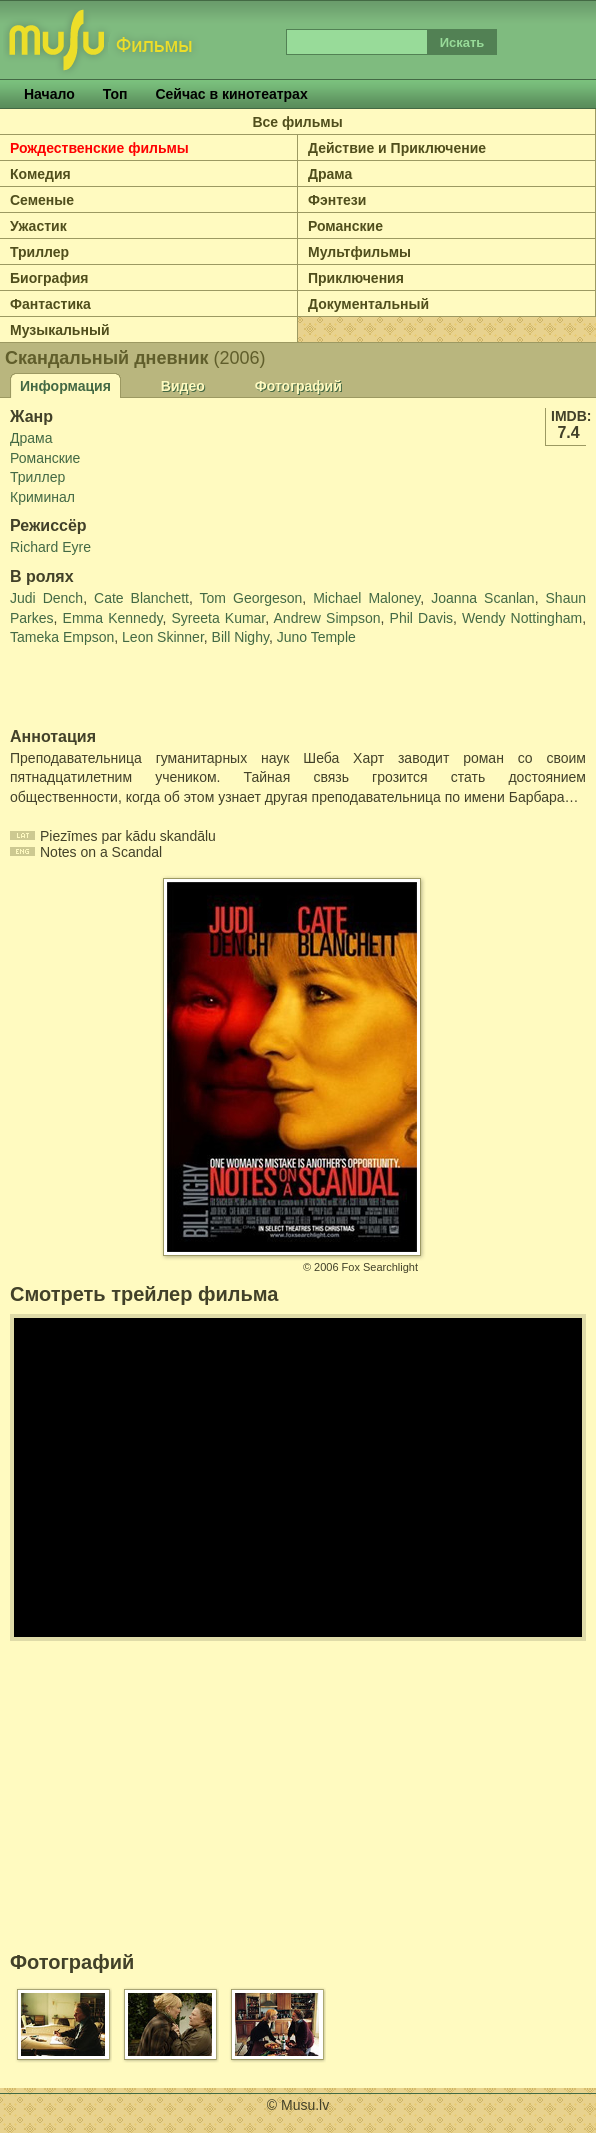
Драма (330, 174)
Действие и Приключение (397, 148)
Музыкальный (60, 330)
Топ (115, 94)
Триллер (39, 252)
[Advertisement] (127, 688)
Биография (49, 278)
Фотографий (298, 386)
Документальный (368, 304)
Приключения (356, 278)
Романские (345, 226)
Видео (183, 386)
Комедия (40, 174)
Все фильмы (297, 122)
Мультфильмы (359, 252)
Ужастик (38, 226)
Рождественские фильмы (99, 148)
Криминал (42, 497)
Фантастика (50, 304)
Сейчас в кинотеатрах (231, 94)
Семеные (42, 200)
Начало (49, 94)
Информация (65, 386)
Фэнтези (337, 200)
